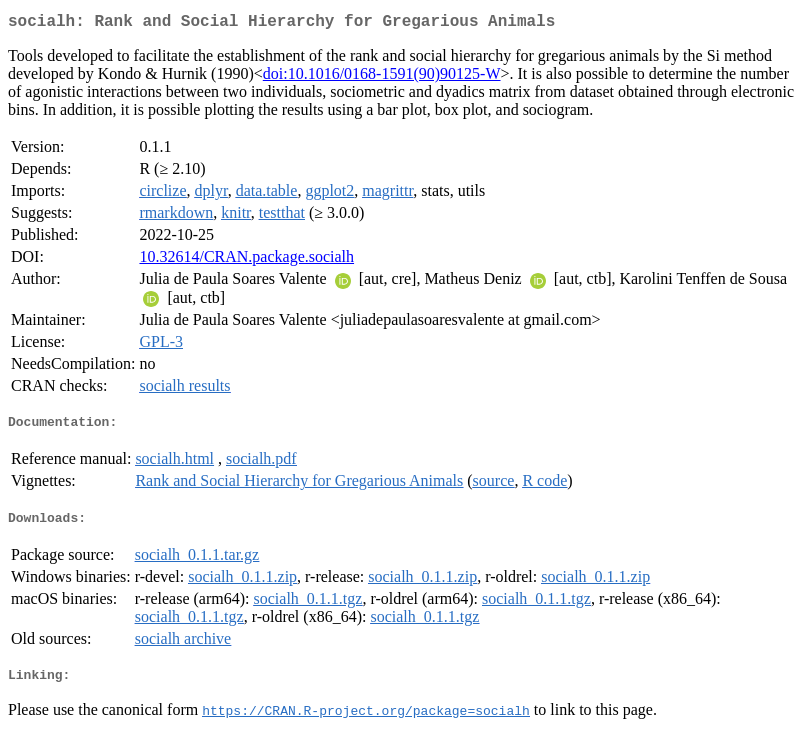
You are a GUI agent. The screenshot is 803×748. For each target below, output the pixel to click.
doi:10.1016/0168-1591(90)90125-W (382, 77)
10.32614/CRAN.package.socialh (246, 260)
